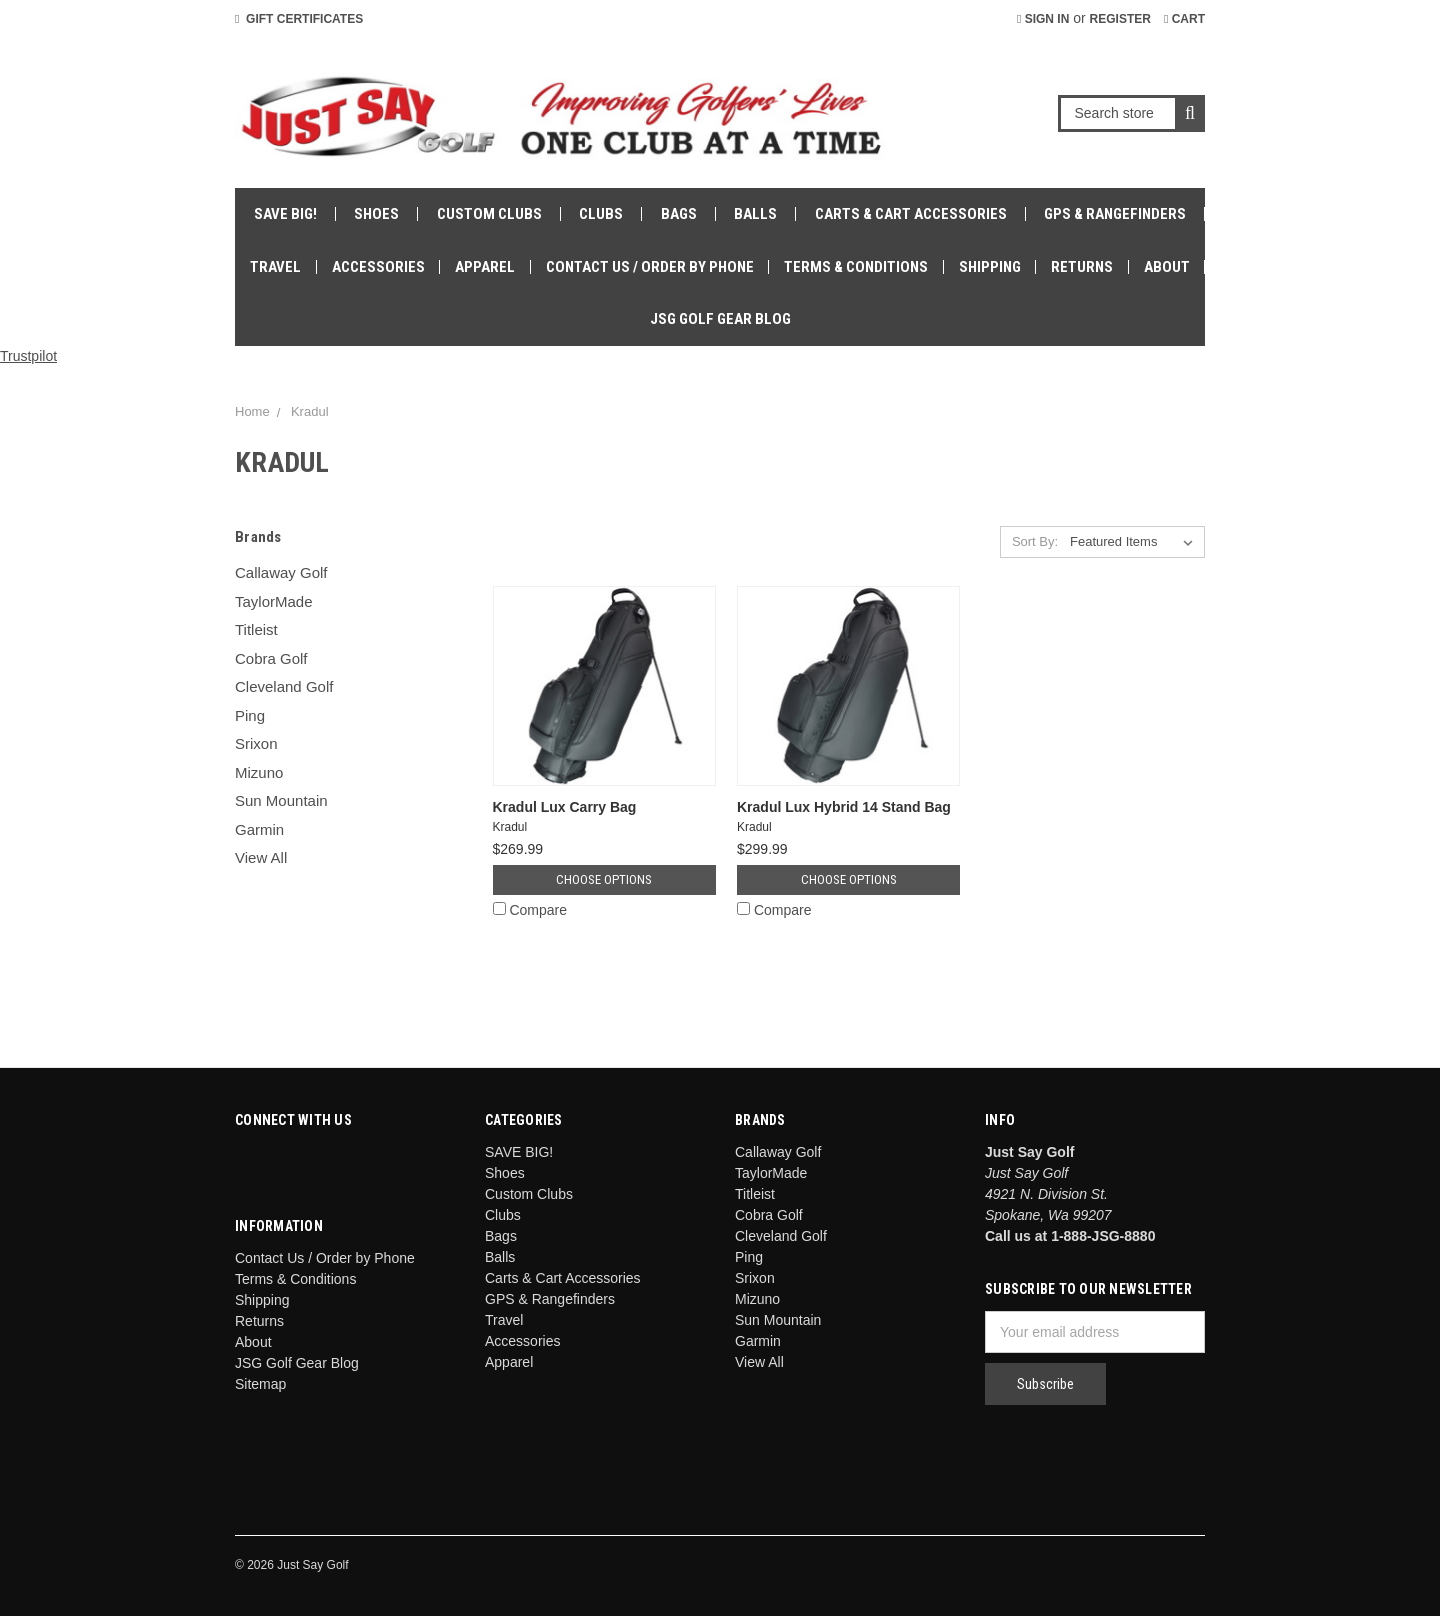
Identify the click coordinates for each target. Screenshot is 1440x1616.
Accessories (378, 267)
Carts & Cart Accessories (911, 214)
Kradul (310, 411)
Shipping (990, 267)
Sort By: (1035, 541)
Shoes (376, 214)
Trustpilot (28, 356)
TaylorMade (274, 601)
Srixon (256, 743)
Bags (679, 214)
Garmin (259, 829)
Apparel (485, 267)
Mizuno (259, 772)
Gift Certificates (299, 19)
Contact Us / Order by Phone (650, 267)
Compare (530, 910)
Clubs (601, 214)
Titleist (256, 629)
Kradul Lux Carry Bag (565, 807)
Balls (755, 214)
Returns (1082, 267)
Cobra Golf (271, 658)
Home (252, 411)
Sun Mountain (281, 800)
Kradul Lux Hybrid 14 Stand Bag (844, 807)
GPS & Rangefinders (1115, 214)
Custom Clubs (489, 214)
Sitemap (260, 1384)
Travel (275, 267)
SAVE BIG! (285, 214)
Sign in (1043, 19)
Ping (250, 715)
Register (1120, 19)
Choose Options (604, 879)
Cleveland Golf (284, 686)
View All (261, 857)
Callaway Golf (281, 572)
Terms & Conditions (856, 267)
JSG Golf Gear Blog (720, 319)
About (1167, 267)
